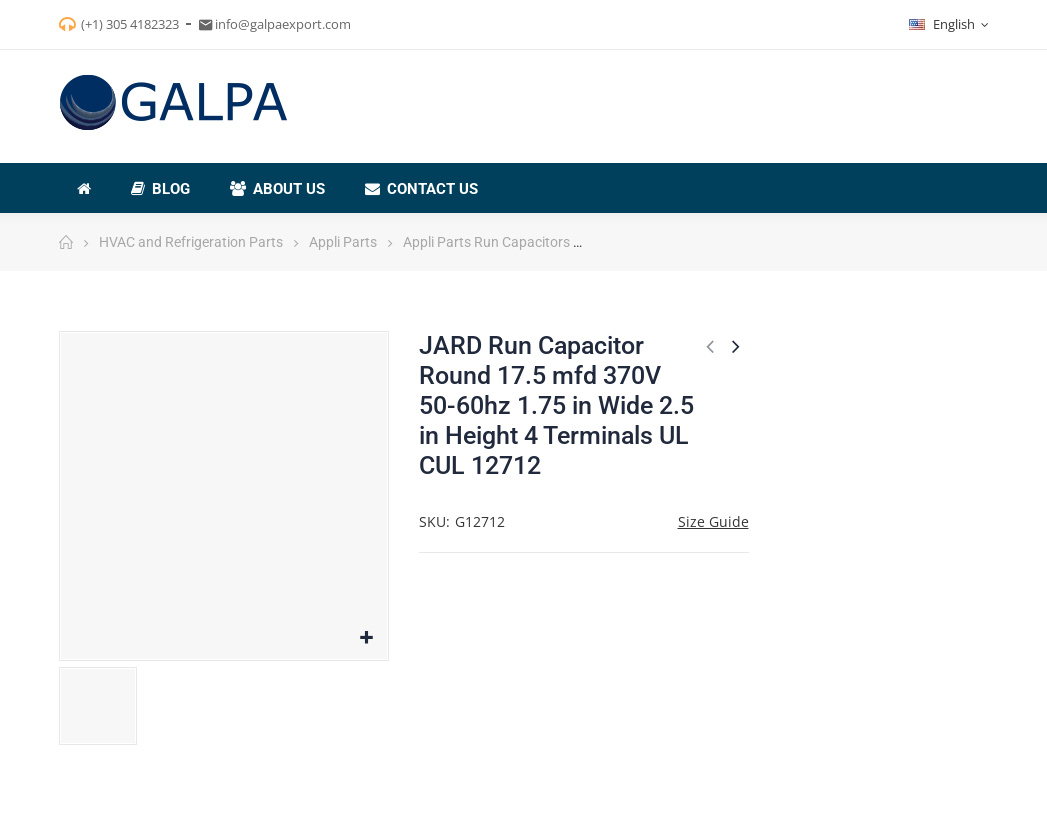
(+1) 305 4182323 (130, 24)
